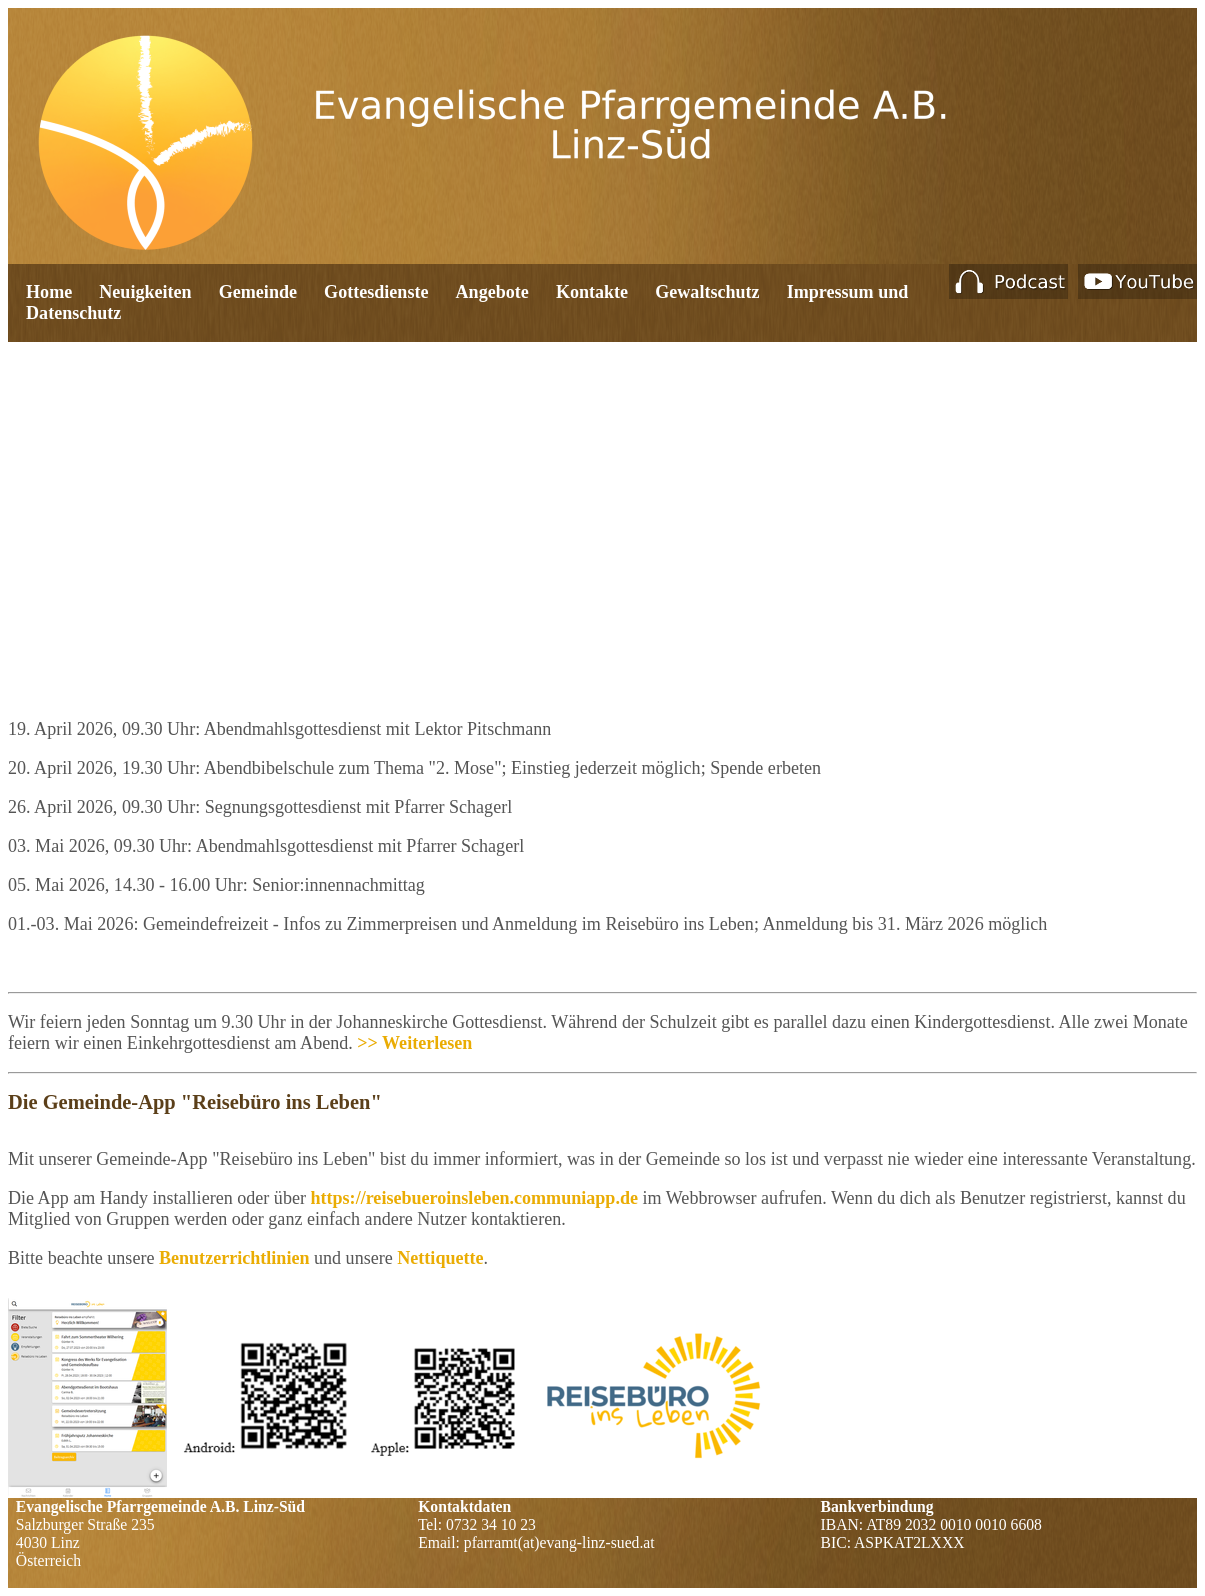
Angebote (492, 292)
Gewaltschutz (707, 292)
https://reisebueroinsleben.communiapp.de (474, 1198)
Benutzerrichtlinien (236, 1258)
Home (49, 292)
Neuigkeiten (145, 292)
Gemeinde (258, 292)
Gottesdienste (376, 292)
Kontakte (592, 292)
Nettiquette (440, 1258)
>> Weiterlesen (414, 1043)
